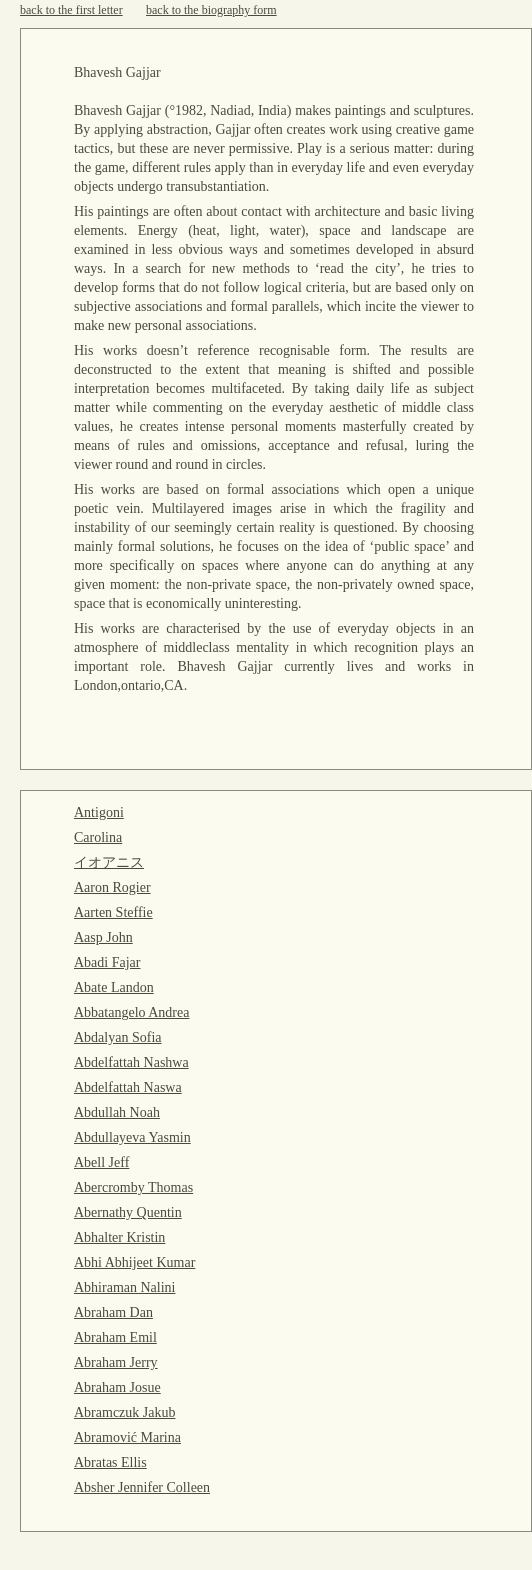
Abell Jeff (101, 1162)
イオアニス (109, 862)
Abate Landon (114, 987)
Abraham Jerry (116, 1362)
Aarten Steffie (113, 912)
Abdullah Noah (117, 1112)
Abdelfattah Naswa (128, 1087)
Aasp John (103, 937)
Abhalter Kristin (119, 1237)
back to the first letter (71, 10)
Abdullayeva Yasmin (132, 1137)
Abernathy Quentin (128, 1212)
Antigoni (99, 812)
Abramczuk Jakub (124, 1412)
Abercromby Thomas (133, 1187)
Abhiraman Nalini (124, 1287)
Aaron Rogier (112, 887)
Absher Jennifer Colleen (142, 1487)
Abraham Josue (117, 1387)
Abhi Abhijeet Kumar (134, 1262)
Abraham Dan (113, 1312)
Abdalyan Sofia (117, 1037)
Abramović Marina (127, 1437)
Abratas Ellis (110, 1462)
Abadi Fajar (107, 962)
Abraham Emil (115, 1337)
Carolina (98, 837)
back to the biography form (211, 10)
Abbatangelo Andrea (131, 1012)
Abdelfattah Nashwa (131, 1062)
